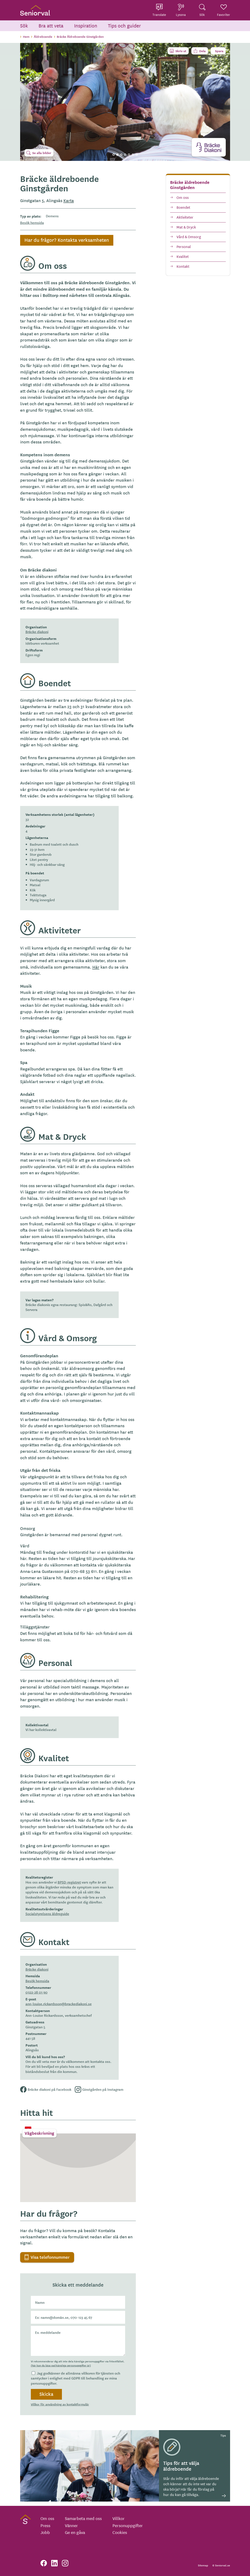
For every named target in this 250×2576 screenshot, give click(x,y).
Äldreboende (43, 36)
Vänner (71, 2525)
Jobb (45, 2532)
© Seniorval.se (221, 2565)
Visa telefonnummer (50, 2257)
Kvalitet (183, 256)
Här (95, 967)
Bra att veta (51, 25)
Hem (26, 36)
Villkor (118, 2518)
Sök (24, 25)
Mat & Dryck (186, 227)
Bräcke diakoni (36, 631)
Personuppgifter (127, 2525)
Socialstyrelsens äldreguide (47, 1913)
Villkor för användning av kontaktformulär (60, 2404)
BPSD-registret (69, 1882)
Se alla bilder (41, 152)
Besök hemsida (32, 222)
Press (45, 2525)
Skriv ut (180, 50)
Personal (184, 246)
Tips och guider (124, 25)
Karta (68, 200)
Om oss (183, 197)
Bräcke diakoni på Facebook (49, 2089)
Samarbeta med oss (83, 2518)
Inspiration (85, 25)
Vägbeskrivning (39, 2133)
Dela (202, 50)
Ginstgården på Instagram (102, 2089)
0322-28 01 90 (36, 1992)
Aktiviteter (185, 217)
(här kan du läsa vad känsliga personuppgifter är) (61, 2365)
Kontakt (183, 266)
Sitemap (203, 2565)
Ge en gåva (75, 2532)
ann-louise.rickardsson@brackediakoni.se (58, 2003)
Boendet (183, 207)
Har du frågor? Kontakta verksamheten (66, 239)
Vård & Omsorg (189, 236)
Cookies (119, 2532)
